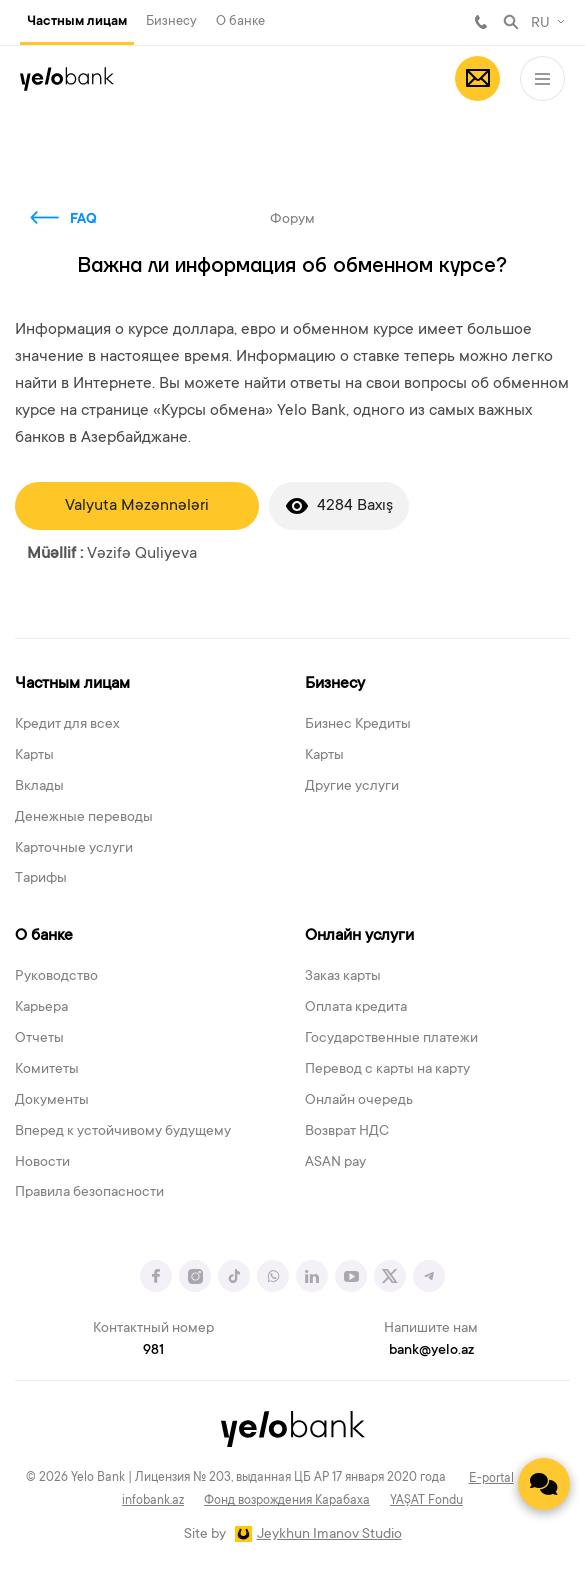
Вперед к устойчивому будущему (123, 1132)
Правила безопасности (89, 1193)
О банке (240, 21)
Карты (34, 756)
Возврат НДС (347, 1132)
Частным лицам (77, 22)
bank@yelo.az (431, 1351)
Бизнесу (171, 21)
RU (540, 24)
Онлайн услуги (359, 936)
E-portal (491, 1479)
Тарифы (41, 879)
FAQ (83, 220)
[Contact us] (544, 1484)
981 (481, 22)
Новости (42, 1163)
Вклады (39, 787)
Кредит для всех (67, 725)
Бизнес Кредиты (358, 725)
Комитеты (47, 1070)
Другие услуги (352, 787)
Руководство (56, 977)
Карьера (41, 1008)
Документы (52, 1101)
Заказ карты (343, 977)
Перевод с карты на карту (387, 1070)
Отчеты (39, 1039)
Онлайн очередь (359, 1101)
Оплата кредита (356, 1008)
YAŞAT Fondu (426, 1501)
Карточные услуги (74, 849)
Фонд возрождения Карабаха (287, 1501)
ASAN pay (335, 1163)
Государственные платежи (391, 1039)
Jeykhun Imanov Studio (329, 1535)
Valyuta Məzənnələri (137, 506)
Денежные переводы (84, 818)
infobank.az (153, 1501)
